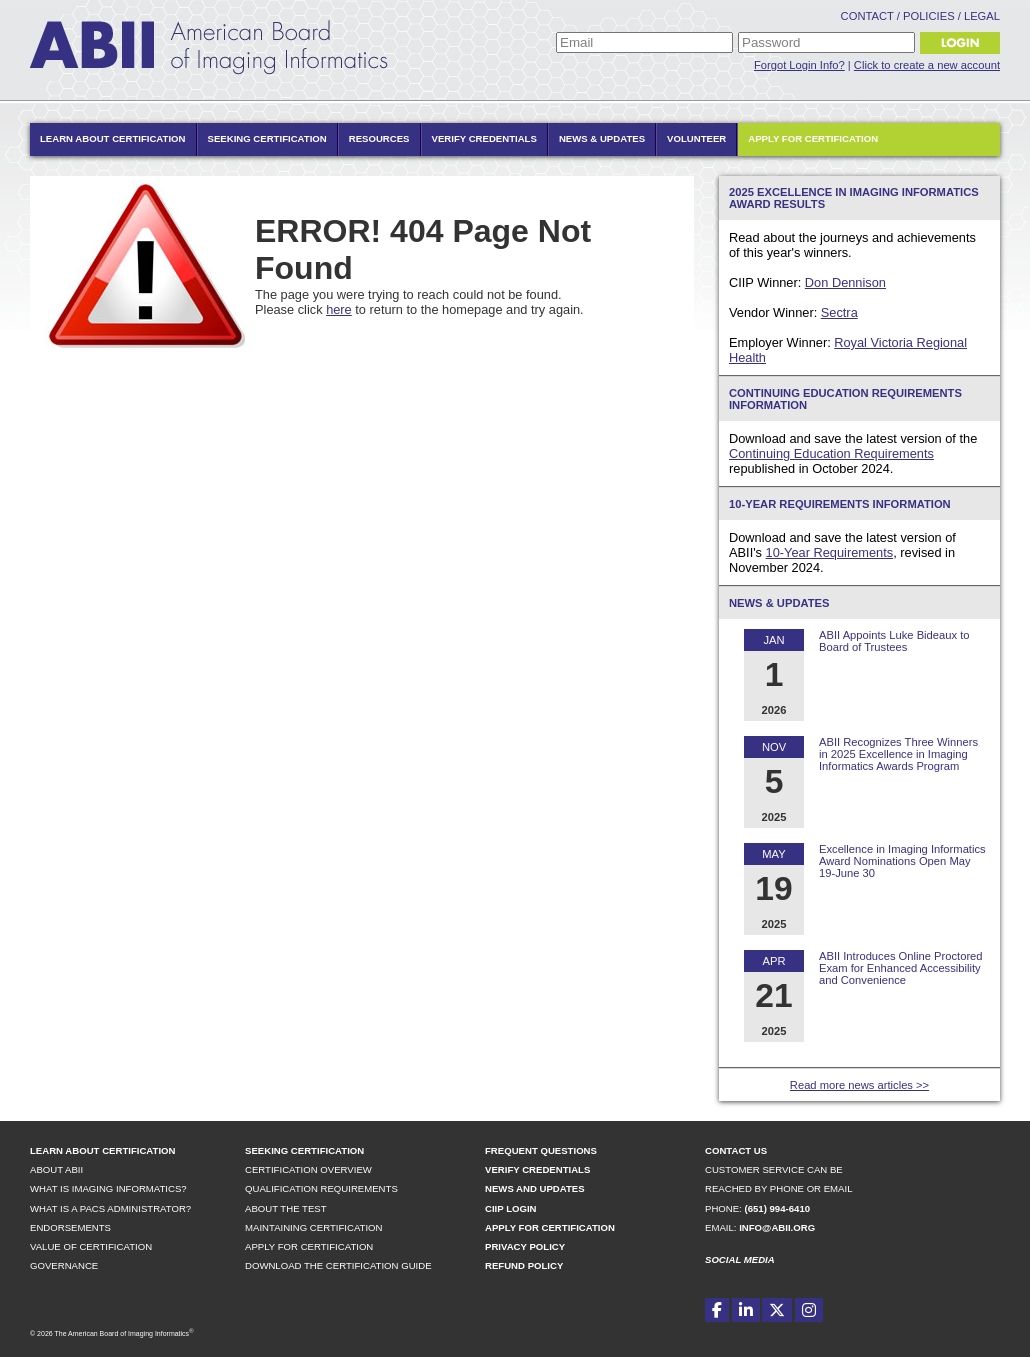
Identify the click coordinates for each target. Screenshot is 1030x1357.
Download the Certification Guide (338, 1265)
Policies (929, 16)
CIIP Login (511, 1208)
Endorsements (70, 1227)
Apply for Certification (813, 138)
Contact (867, 16)
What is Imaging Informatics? (108, 1188)
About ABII (56, 1169)
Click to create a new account (927, 65)
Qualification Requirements (321, 1188)
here (339, 309)
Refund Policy (524, 1265)
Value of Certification (91, 1246)
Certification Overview (308, 1169)
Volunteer (696, 138)
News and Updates (535, 1188)
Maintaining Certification (314, 1227)
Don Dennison (845, 282)
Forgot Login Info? (799, 65)
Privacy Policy (525, 1246)
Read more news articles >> (859, 1085)
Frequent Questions (541, 1150)
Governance (64, 1265)
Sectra (839, 312)
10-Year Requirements (830, 552)
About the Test (286, 1208)
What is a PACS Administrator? (110, 1208)
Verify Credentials (484, 138)
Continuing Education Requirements (831, 453)
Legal (982, 16)
